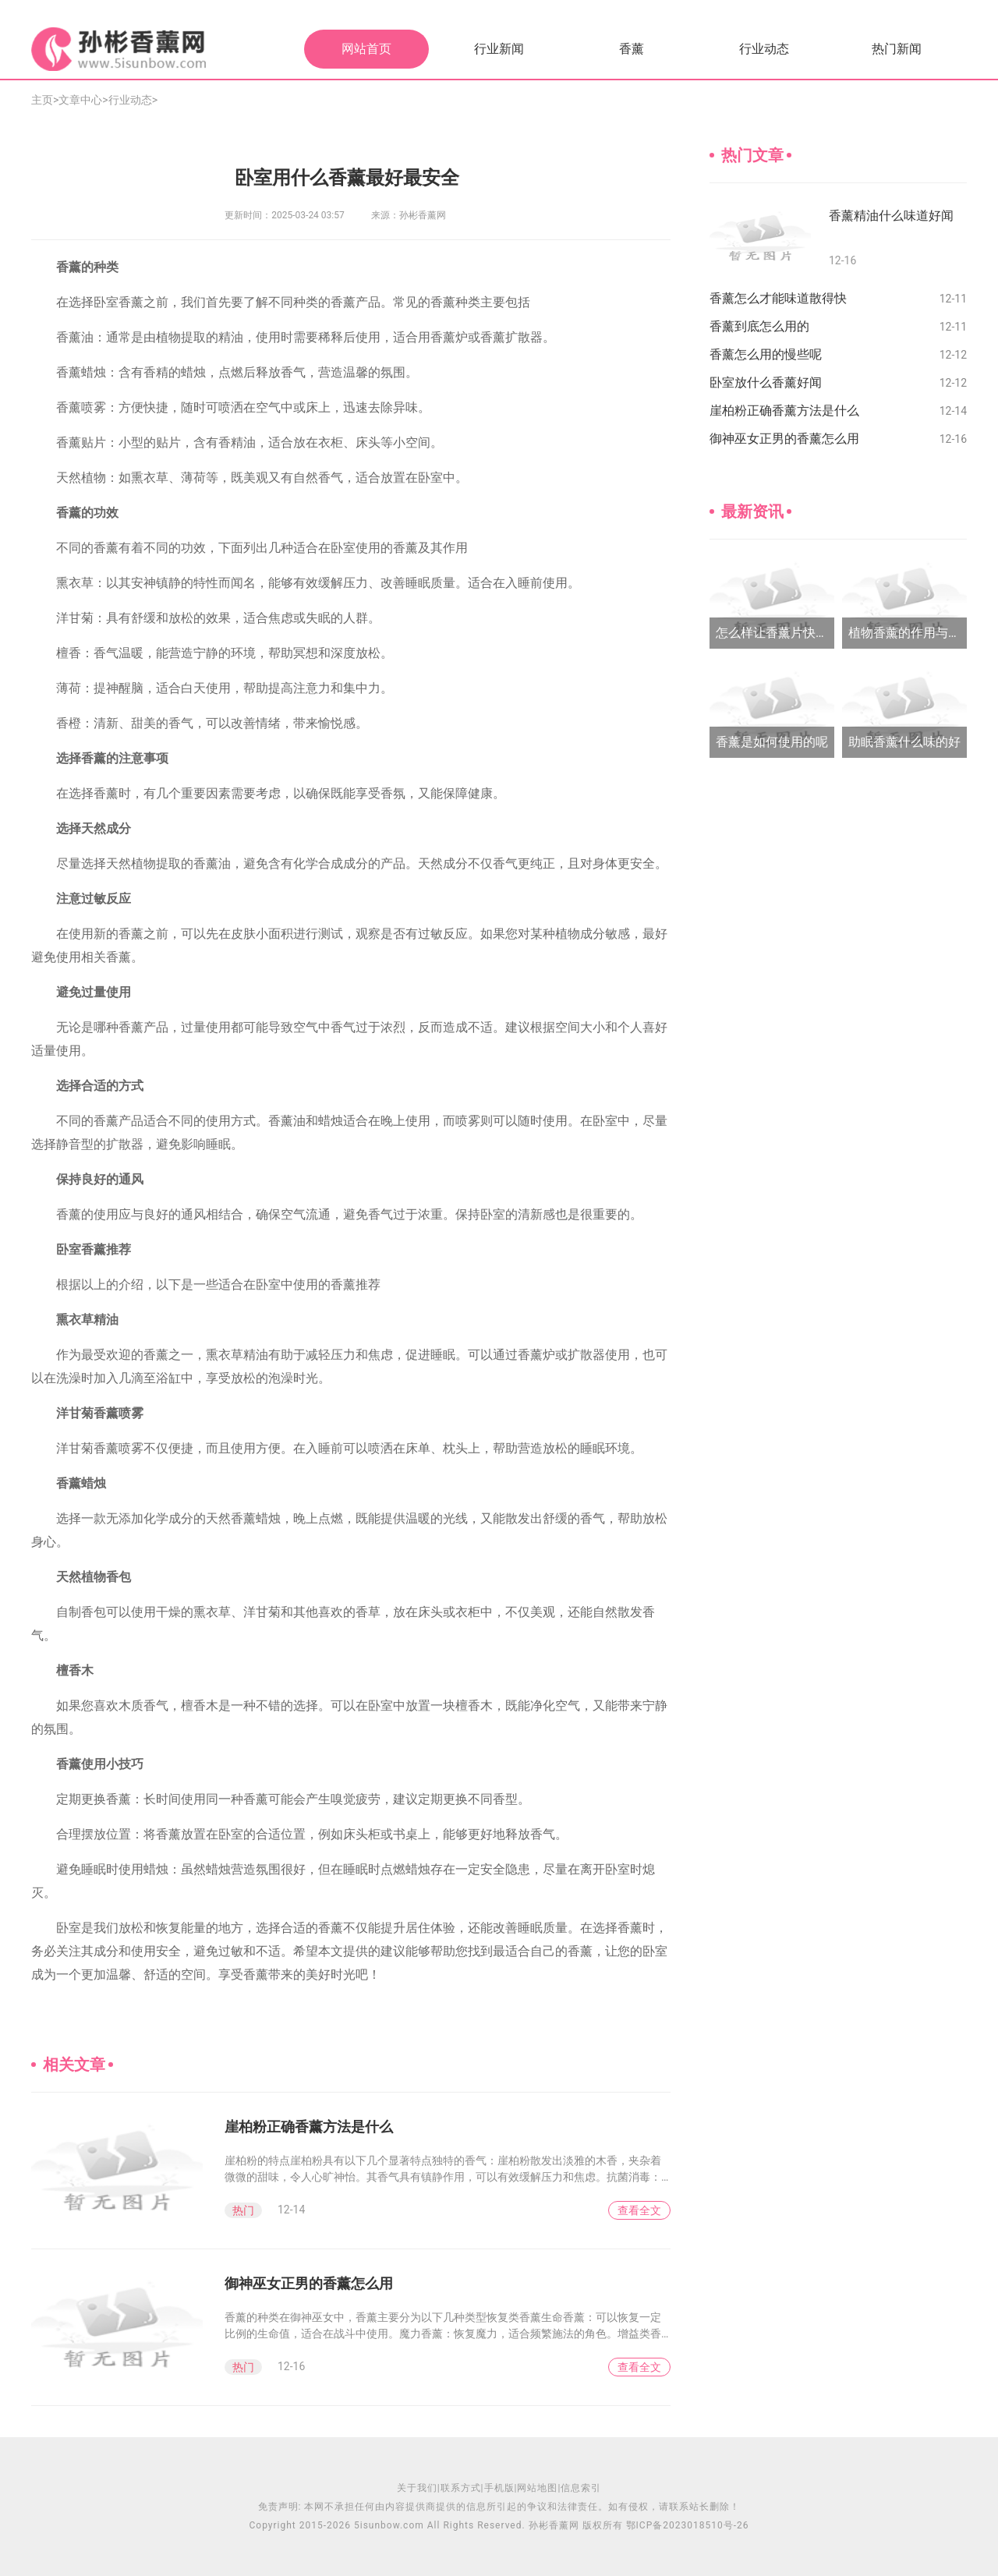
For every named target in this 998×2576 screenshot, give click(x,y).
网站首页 (366, 48)
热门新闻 (897, 48)
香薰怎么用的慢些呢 (766, 354)
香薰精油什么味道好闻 (891, 215)
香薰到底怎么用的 (759, 326)
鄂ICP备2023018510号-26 (687, 2525)
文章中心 (80, 100)
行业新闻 (499, 48)
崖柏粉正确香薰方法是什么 (309, 2126)
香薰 (631, 48)
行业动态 (764, 48)
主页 (42, 100)
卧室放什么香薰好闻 (766, 382)
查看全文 (639, 2210)
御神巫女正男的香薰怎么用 (309, 2283)
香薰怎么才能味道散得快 (778, 298)
